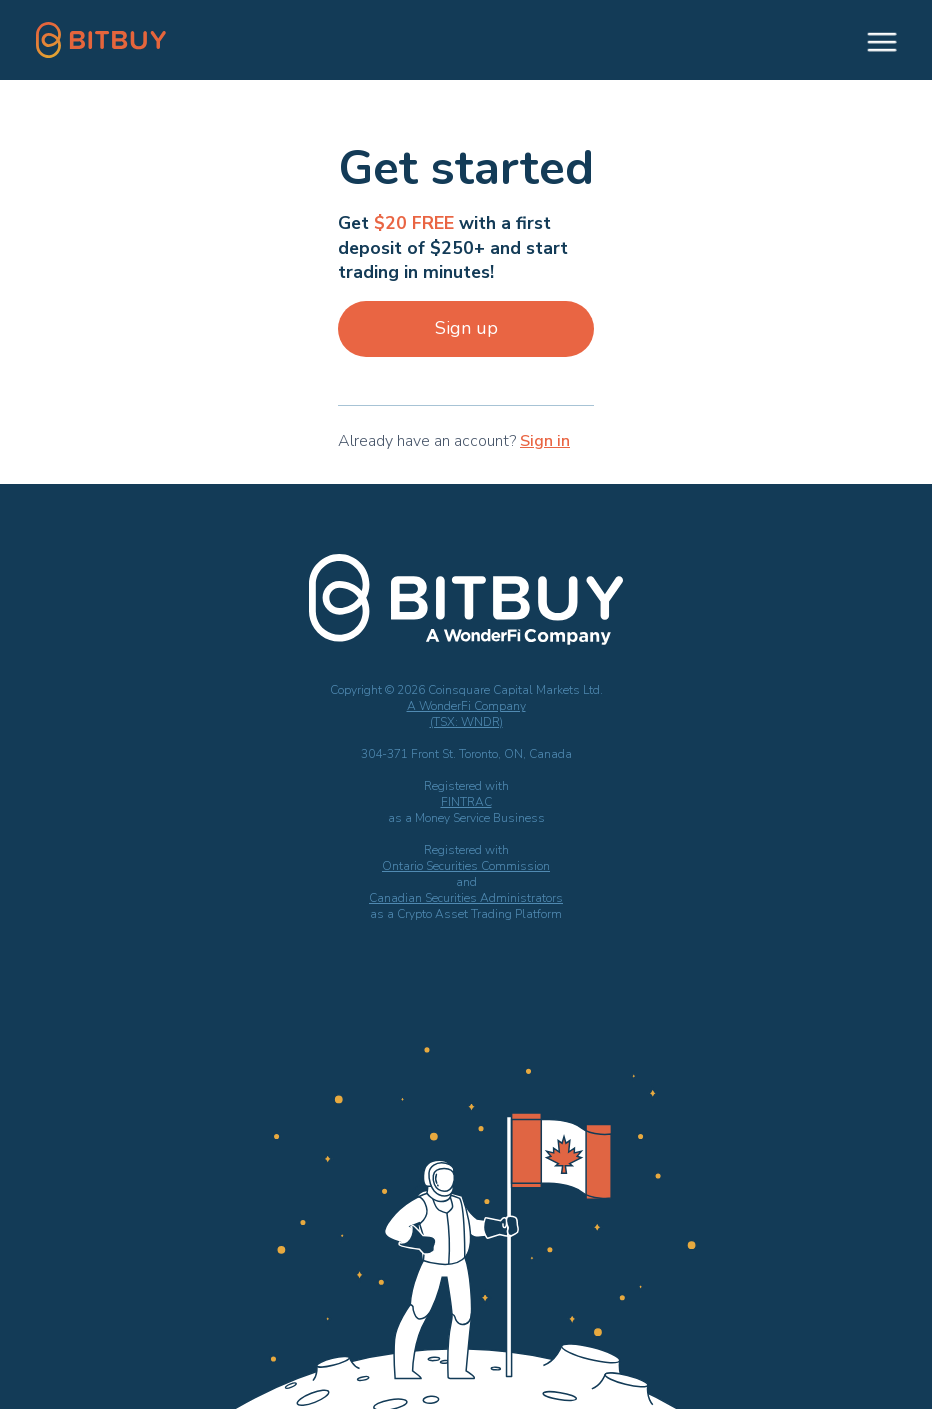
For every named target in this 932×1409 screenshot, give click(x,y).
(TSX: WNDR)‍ (466, 722)
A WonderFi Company (466, 706)
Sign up (466, 328)
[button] (873, 40)
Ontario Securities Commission (466, 866)
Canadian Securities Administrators (466, 898)
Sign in (545, 441)
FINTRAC (466, 802)
